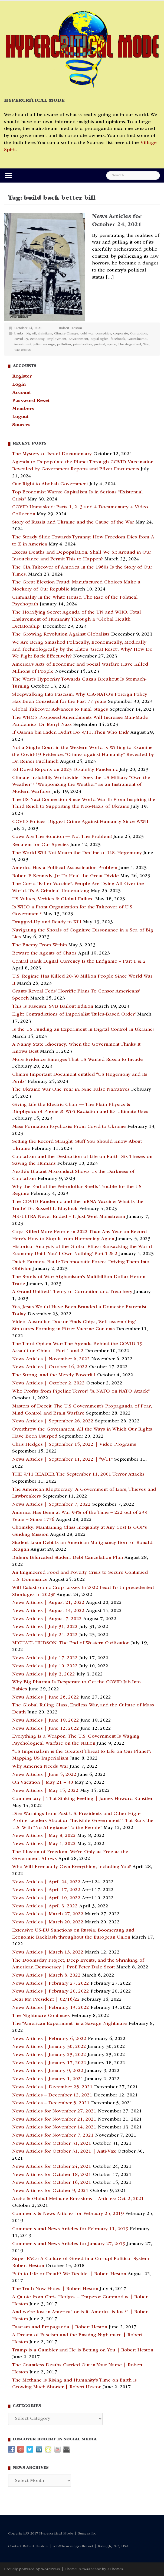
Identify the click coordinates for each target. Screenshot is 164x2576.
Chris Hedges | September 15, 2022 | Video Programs (74, 1444)
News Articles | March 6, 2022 (46, 1975)
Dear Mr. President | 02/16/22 (46, 1999)
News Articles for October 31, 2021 (51, 2143)
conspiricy (103, 334)
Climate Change (66, 334)
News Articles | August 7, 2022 (47, 1619)
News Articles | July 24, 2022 (45, 1635)
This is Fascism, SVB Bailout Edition (52, 1006)
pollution (64, 344)
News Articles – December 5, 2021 (51, 2103)
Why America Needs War (40, 1766)
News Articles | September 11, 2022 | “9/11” (62, 1459)
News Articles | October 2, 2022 (48, 1383)
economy (37, 339)
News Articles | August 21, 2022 (48, 1602)
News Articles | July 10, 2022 (45, 1666)
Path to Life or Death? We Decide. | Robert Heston (69, 2274)
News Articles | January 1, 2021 (47, 2079)
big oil (31, 334)
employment (56, 339)
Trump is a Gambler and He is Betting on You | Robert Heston (82, 2350)
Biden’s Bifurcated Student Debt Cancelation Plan (67, 1557)
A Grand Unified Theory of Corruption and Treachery (72, 1291)
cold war (86, 334)
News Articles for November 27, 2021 (54, 2111)
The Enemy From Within (39, 945)
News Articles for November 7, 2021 (53, 2135)
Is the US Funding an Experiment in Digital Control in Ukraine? (83, 1029)
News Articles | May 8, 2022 (44, 1835)
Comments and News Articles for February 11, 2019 (70, 2229)
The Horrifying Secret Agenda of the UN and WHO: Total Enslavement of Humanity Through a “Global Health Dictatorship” (76, 619)
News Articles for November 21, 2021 (54, 2119)
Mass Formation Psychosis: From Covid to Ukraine (69, 1126)
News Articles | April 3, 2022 (45, 1906)
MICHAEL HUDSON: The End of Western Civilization (71, 1643)
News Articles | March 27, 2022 (47, 1914)
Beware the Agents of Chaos (44, 953)
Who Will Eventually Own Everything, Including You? (71, 1867)
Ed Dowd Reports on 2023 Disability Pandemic (65, 769)
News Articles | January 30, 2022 (49, 2046)
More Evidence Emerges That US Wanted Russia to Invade (77, 1059)
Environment (78, 339)
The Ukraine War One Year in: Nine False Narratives (71, 1089)
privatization (82, 344)
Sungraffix (87, 2534)
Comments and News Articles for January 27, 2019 (68, 2244)
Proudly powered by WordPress (32, 2569)
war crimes (22, 350)
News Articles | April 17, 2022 (46, 1890)
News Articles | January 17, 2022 (49, 2063)
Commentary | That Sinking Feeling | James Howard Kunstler (82, 1798)
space (111, 344)
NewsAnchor (89, 2569)
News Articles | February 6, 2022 (49, 2038)
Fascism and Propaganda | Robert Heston (59, 2327)
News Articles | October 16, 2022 (49, 1367)
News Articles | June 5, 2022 (44, 1774)
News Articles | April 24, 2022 (46, 1882)
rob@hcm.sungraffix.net (73, 2546)
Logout (20, 416)
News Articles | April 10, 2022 (46, 1898)
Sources (21, 425)
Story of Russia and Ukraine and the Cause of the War (73, 522)
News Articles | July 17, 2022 (45, 1658)
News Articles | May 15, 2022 (45, 1790)
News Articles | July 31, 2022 (45, 1626)
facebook (118, 339)
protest (99, 344)
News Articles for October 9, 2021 (50, 2190)
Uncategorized (129, 344)
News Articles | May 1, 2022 (44, 1843)
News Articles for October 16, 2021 (51, 2182)
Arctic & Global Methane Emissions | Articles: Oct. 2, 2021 (78, 2199)
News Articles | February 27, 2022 (50, 1983)
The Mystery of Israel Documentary (52, 454)
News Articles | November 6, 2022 (51, 1359)
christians (45, 334)
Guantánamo (137, 339)
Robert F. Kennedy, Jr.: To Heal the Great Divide (65, 876)
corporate (120, 334)
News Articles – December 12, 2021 (52, 2095)
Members (23, 408)
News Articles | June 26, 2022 (45, 1697)
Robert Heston (70, 328)
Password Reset (31, 400)
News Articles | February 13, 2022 (50, 2007)
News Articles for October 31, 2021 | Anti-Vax (64, 2151)
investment (22, 344)
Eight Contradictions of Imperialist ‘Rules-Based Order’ (74, 1014)
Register (22, 376)
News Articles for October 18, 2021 (51, 2174)
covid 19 (21, 339)
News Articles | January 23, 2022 (49, 2054)
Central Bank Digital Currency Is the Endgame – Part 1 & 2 (79, 961)
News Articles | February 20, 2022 (50, 1991)
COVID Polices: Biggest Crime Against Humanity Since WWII (80, 821)
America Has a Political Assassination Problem (64, 868)
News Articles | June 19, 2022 (45, 1720)
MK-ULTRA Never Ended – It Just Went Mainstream (68, 1216)
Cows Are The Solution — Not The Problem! (62, 836)
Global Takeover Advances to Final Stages (60, 709)
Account (21, 392)
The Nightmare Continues (41, 2015)
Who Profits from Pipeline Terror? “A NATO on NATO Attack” (81, 1391)
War (146, 344)
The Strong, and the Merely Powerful (54, 1375)
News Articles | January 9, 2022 (47, 2071)
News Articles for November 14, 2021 (54, 2127)
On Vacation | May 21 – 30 (42, 1782)
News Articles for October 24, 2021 (51, 2166)
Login (19, 384)
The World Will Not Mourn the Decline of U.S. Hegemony (77, 853)
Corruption (138, 334)
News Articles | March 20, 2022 (47, 1922)
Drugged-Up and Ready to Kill (46, 922)
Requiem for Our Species (40, 844)
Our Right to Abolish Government (50, 484)
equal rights (99, 339)
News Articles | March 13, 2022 (47, 1952)
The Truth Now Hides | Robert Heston (55, 2289)
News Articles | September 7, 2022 (51, 1504)
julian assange (44, 344)
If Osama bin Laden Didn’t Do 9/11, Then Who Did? (70, 732)
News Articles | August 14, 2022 (48, 1610)
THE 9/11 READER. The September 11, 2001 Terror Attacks (78, 1474)
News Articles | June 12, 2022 (45, 1728)
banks (19, 334)
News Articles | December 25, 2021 (52, 2087)
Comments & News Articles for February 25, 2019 (68, 2213)
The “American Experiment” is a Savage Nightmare (69, 2023)
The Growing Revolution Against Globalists (61, 634)
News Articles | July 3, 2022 (43, 1674)
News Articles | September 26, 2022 (52, 1421)
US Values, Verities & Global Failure (53, 899)
